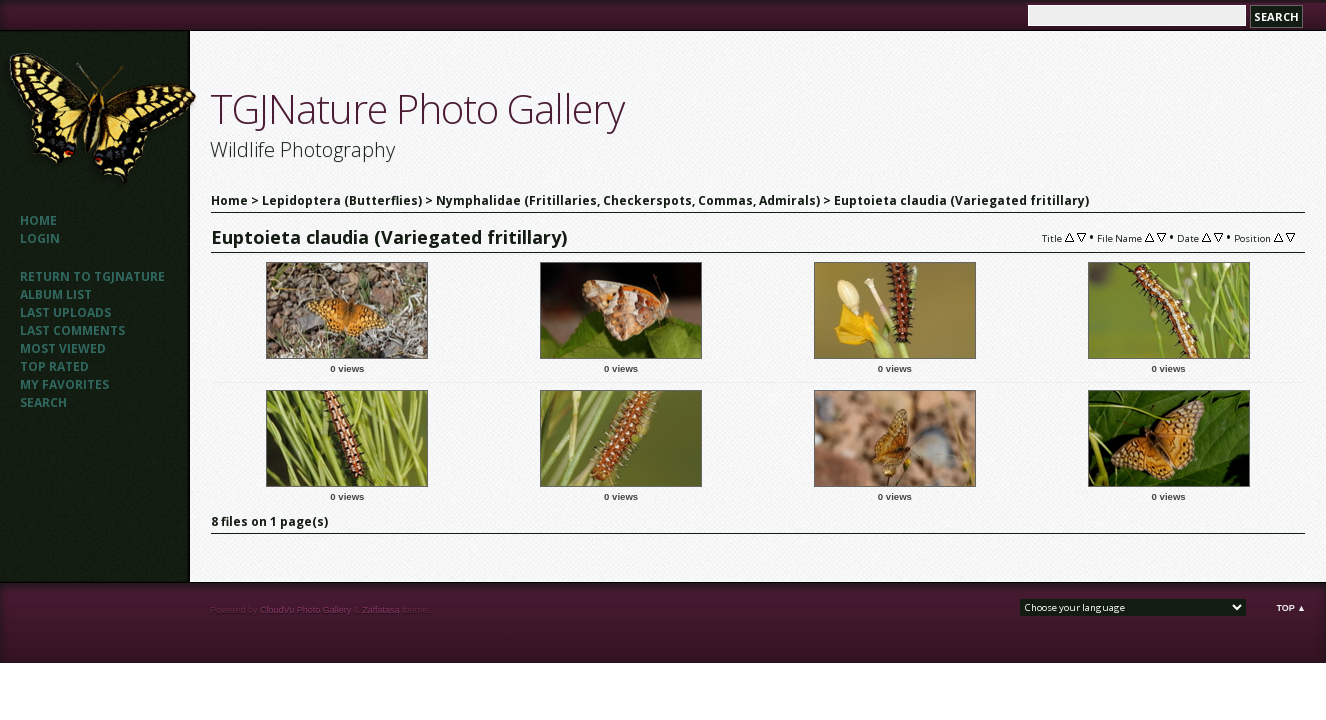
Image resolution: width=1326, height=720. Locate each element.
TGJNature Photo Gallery (417, 108)
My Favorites (64, 384)
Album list (56, 294)
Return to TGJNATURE (92, 276)
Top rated (54, 366)
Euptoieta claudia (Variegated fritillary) (961, 200)
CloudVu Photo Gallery (305, 610)
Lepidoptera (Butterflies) (342, 200)
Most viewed (63, 348)
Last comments (72, 330)
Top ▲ (1291, 608)
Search (43, 402)
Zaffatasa (380, 610)
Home (38, 220)
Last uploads (65, 312)
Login (40, 238)
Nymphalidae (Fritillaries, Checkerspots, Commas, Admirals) (628, 200)
